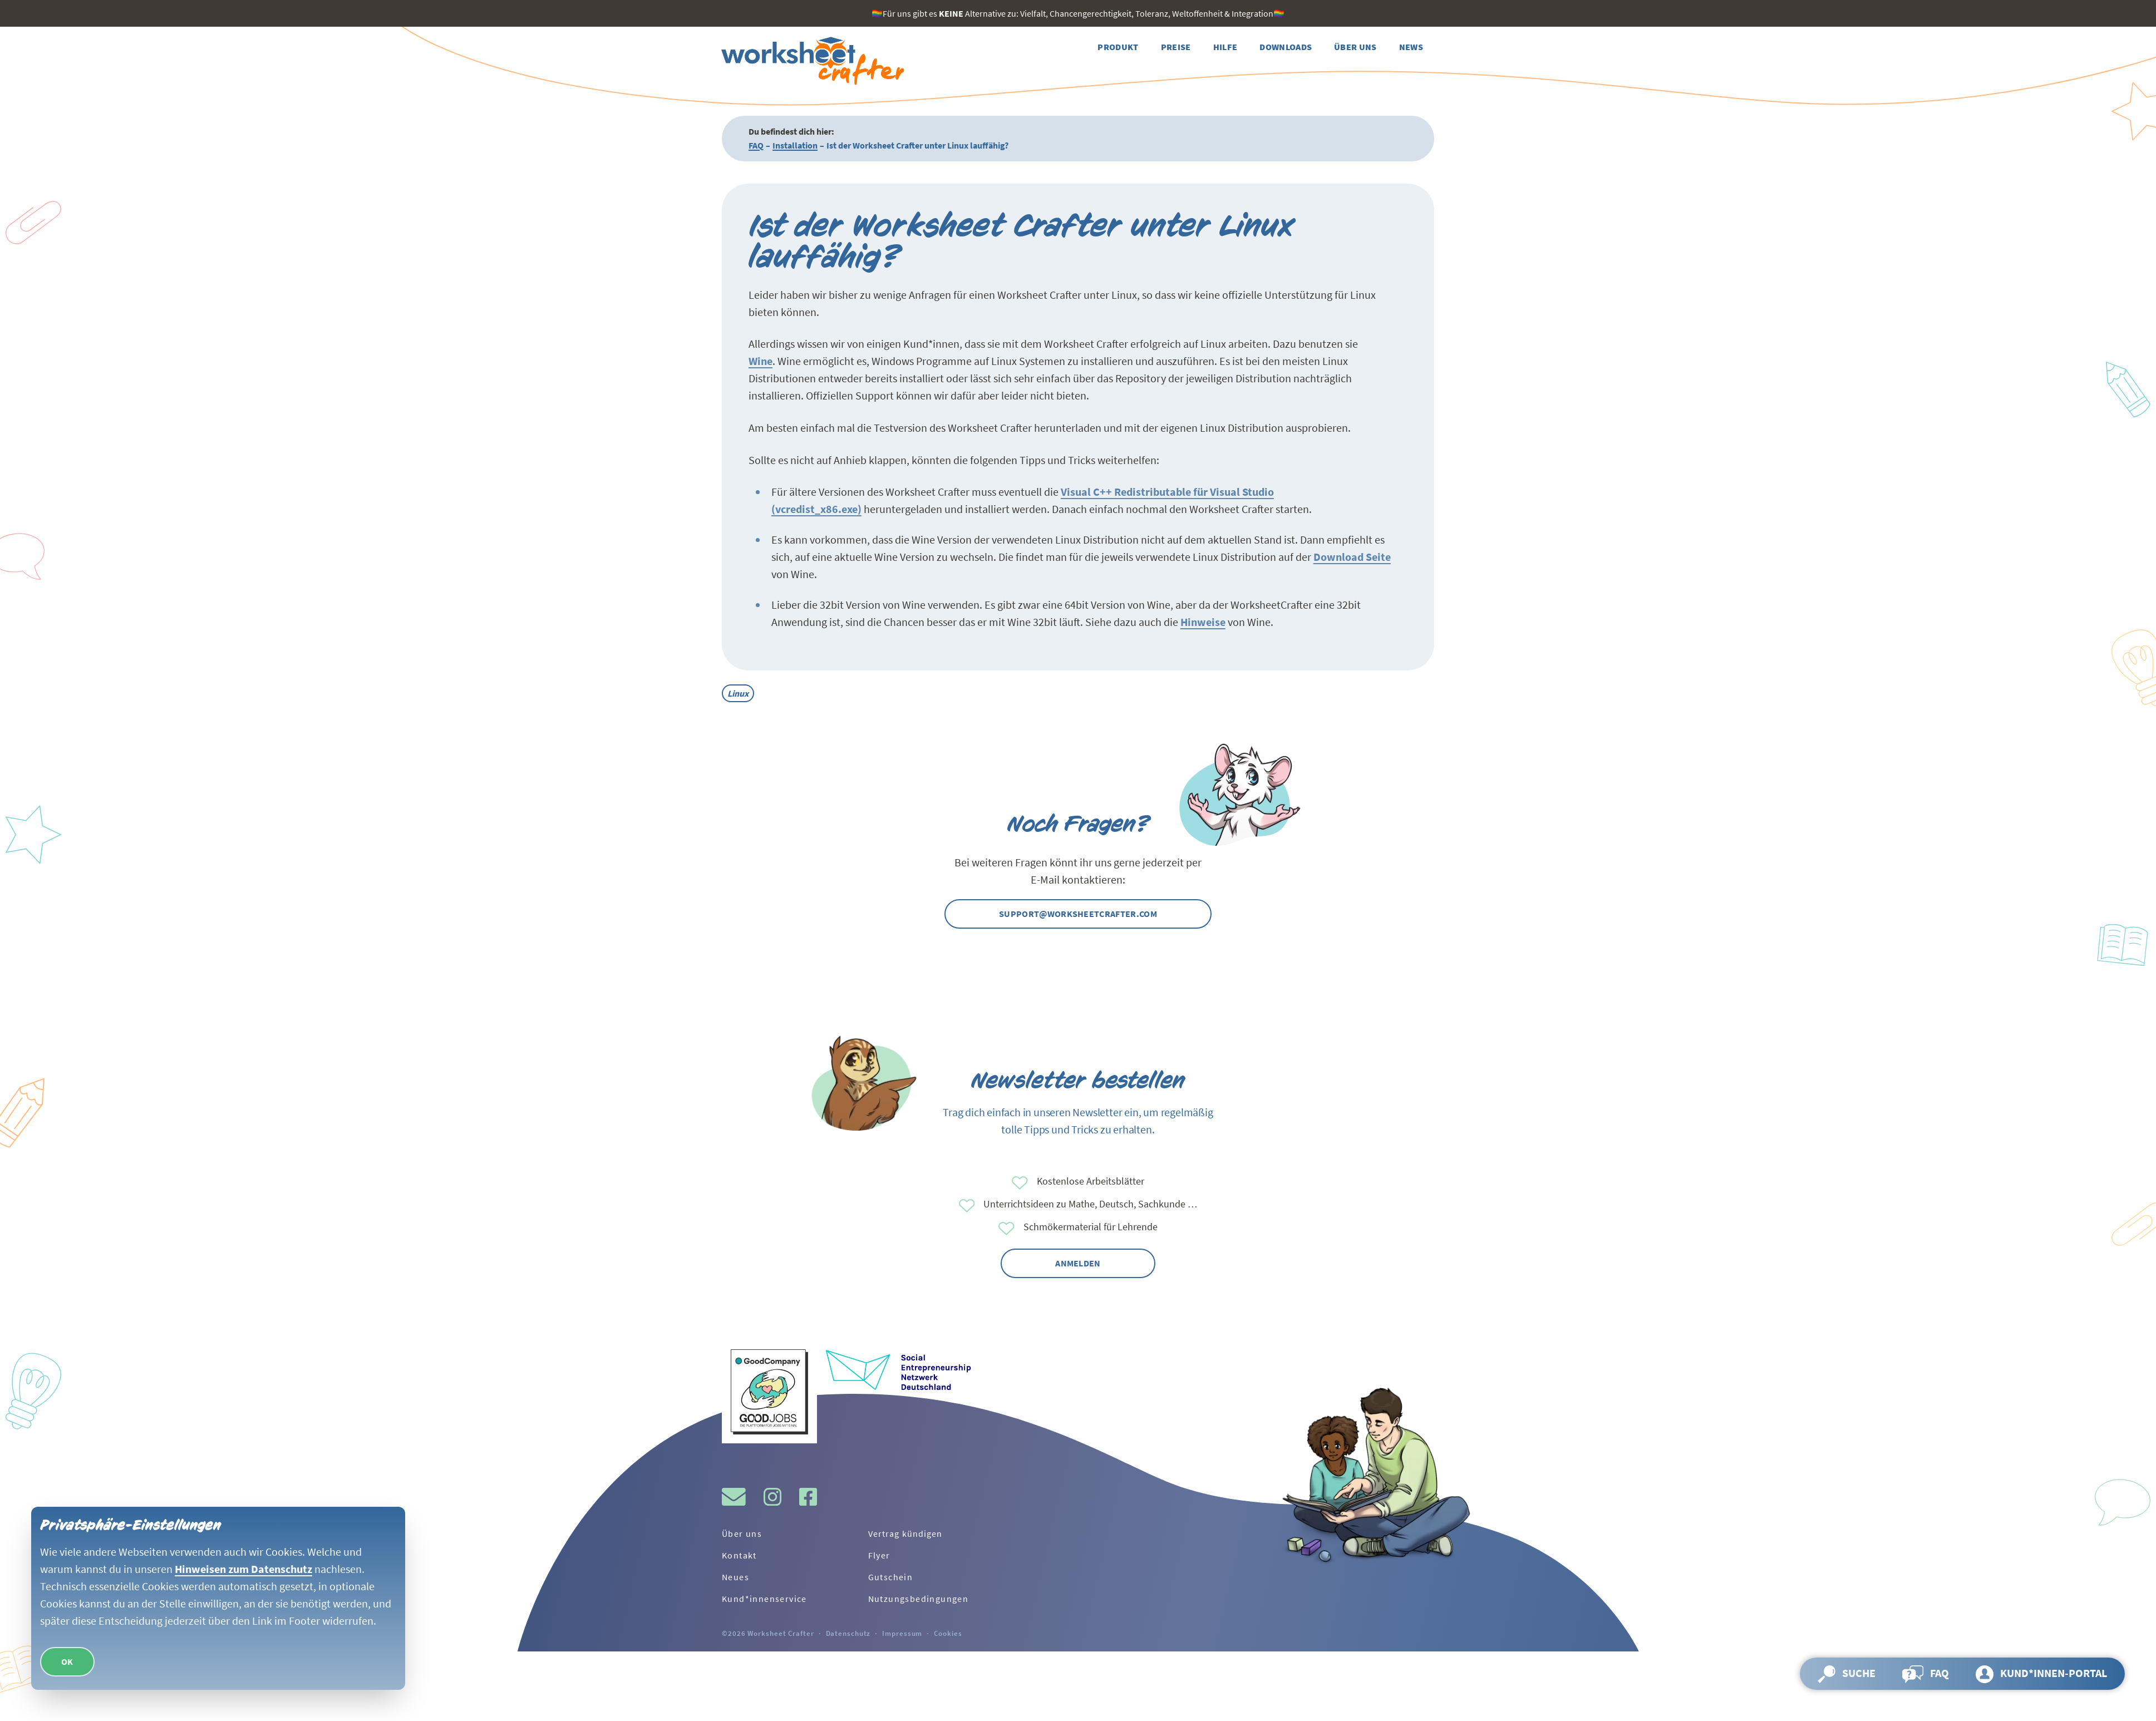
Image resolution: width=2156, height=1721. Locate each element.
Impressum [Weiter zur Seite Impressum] (902, 1633)
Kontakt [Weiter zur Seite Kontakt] (739, 1555)
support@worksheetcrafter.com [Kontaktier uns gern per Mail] (1078, 913)
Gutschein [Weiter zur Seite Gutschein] (890, 1576)
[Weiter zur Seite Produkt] (1118, 47)
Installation (795, 145)
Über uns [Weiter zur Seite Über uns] (742, 1533)
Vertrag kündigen (905, 1533)
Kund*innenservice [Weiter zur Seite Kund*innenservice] (764, 1598)
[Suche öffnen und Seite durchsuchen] (1846, 1674)
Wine (760, 361)
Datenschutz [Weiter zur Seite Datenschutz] (848, 1633)
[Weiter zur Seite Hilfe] (1225, 47)
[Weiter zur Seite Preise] (1176, 47)
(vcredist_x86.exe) (816, 509)
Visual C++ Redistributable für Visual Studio (1167, 492)
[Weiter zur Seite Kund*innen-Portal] (2041, 1674)
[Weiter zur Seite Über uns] (1355, 47)
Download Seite (1352, 557)
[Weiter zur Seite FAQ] (1925, 1674)
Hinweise (1202, 622)
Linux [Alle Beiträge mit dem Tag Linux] (738, 693)
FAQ (756, 145)
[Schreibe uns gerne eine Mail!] (734, 1497)
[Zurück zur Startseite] (811, 61)
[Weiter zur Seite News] (1411, 47)
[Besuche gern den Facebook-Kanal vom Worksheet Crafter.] (808, 1497)
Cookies (948, 1633)
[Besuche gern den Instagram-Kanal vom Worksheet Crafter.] (772, 1497)
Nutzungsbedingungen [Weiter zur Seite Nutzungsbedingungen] (918, 1598)
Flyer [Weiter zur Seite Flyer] (879, 1555)
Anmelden (1078, 1263)
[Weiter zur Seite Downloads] (1286, 47)
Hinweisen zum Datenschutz (243, 1569)
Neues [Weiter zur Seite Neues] (735, 1576)
